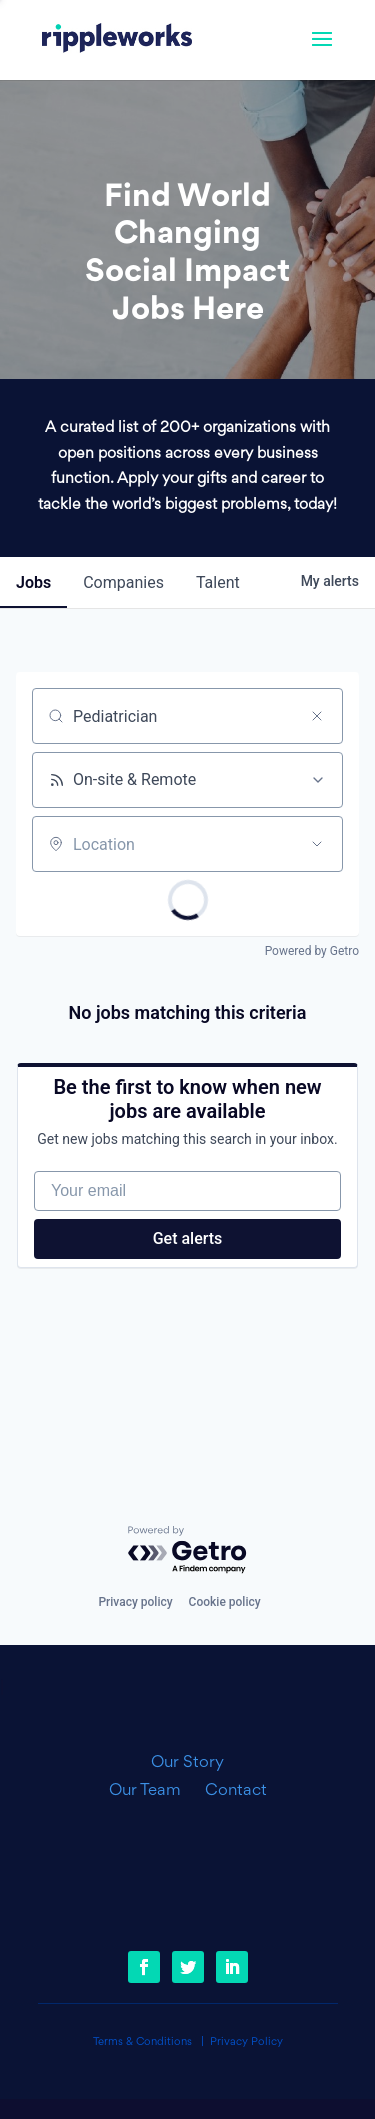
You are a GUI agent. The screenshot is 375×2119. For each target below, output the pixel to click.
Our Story (187, 1763)
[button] (322, 52)
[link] (117, 40)
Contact (236, 1791)
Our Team (153, 1791)
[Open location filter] (317, 844)
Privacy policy (135, 1602)
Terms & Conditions (142, 2042)
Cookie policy (225, 1602)
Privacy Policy (246, 2042)
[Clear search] (317, 716)
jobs (33, 582)
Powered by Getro (312, 951)
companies (123, 582)
